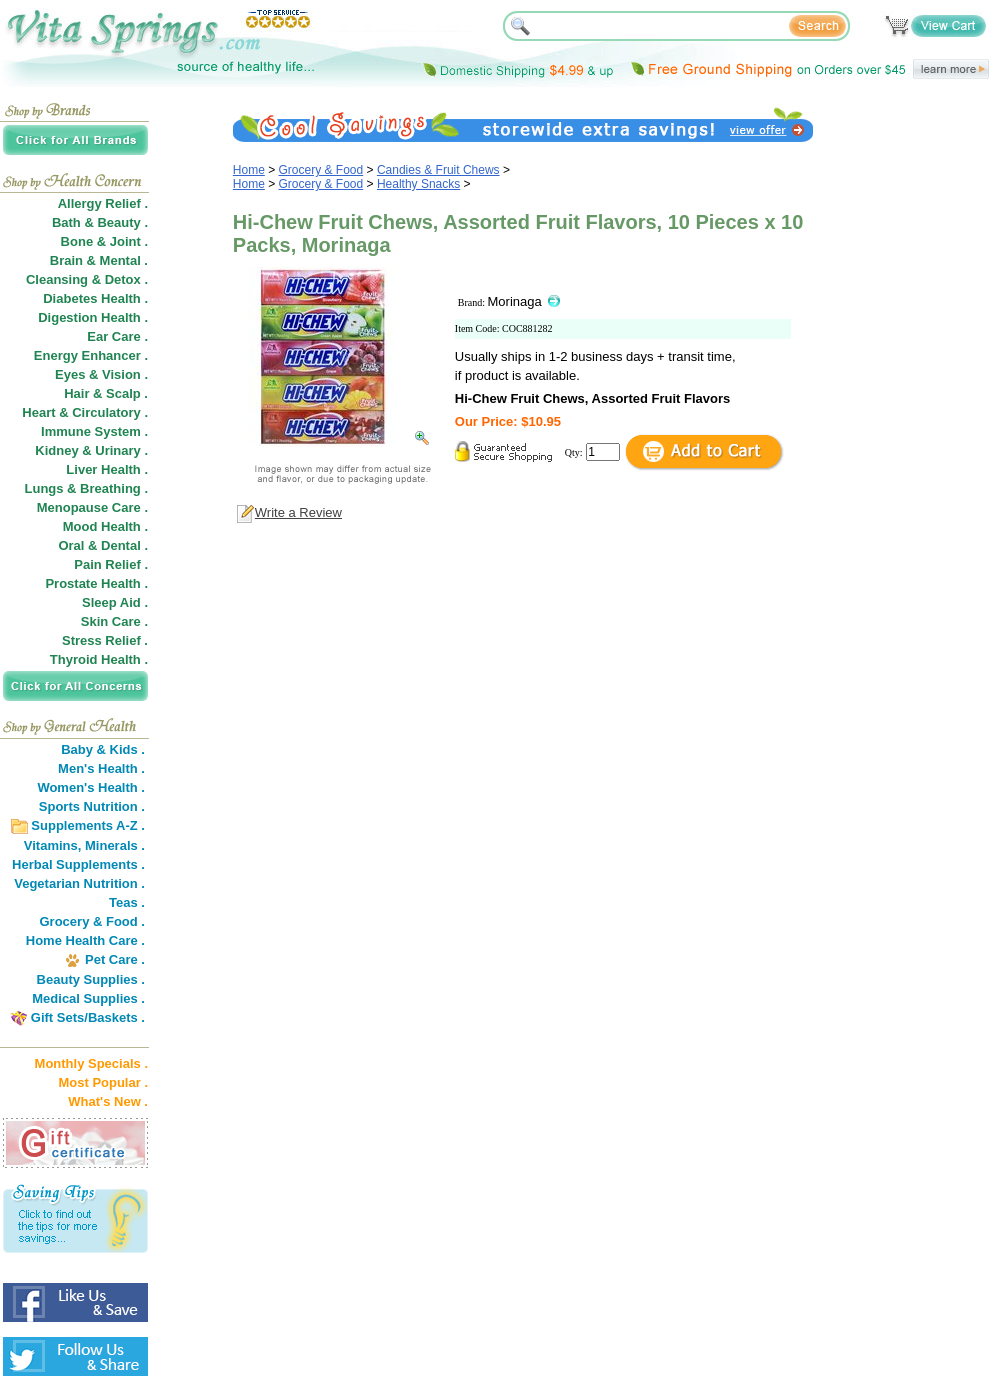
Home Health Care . (85, 940)
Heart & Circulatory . (85, 412)
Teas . (127, 902)
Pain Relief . (111, 564)
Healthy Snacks (418, 184)
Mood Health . (105, 526)
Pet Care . (115, 959)
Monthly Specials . (91, 1063)
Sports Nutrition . (92, 806)
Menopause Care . (92, 507)
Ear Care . (117, 336)
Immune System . (94, 431)
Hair (76, 393)
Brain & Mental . (99, 260)
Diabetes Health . (95, 298)
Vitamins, (53, 845)
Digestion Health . (93, 317)
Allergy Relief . (103, 203)
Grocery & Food (321, 170)
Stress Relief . (105, 640)
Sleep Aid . (115, 602)
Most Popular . (103, 1082)
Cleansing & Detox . (87, 279)
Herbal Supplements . (78, 864)
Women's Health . (91, 787)
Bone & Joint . (104, 241)
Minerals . (115, 845)
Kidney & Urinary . (91, 450)
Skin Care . (114, 621)
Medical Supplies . (88, 998)
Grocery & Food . (92, 921)
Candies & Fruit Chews (438, 170)
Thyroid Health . (99, 659)
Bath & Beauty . (100, 222)
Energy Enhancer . (91, 355)
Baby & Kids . (103, 749)
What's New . (108, 1101)
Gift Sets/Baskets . (88, 1017)
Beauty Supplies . (91, 979)
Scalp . (127, 393)
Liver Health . (107, 469)
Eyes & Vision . (101, 374)
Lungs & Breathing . (87, 488)
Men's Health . (101, 768)
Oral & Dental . (103, 545)
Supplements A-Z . (88, 825)
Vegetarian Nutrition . (79, 883)
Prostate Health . (96, 583)
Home (249, 170)
